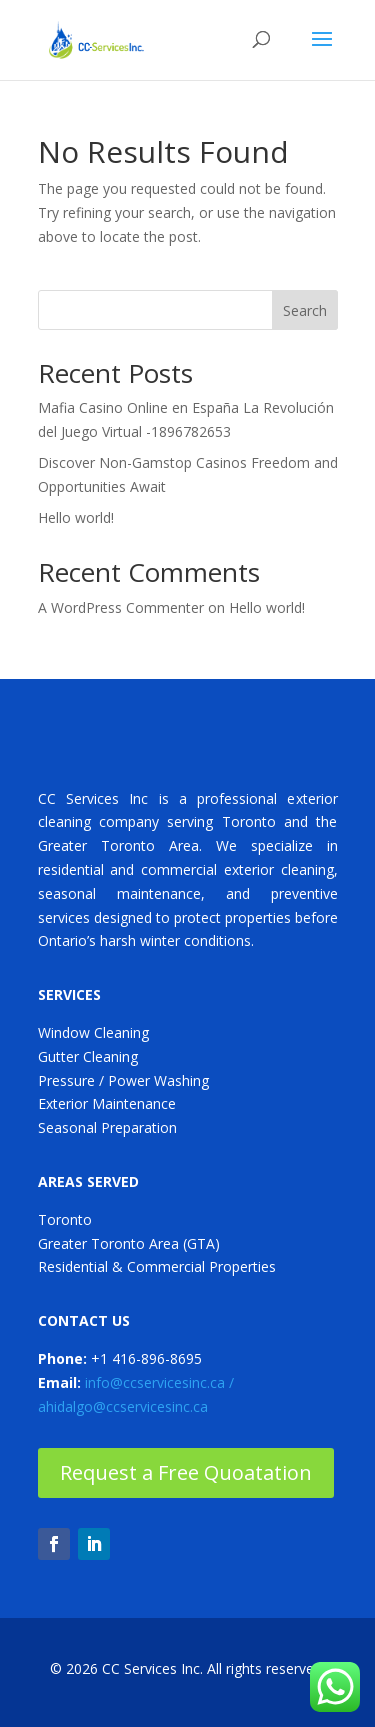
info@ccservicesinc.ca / (159, 1382)
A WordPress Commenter (121, 607)
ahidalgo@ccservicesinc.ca (123, 1406)
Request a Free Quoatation (186, 1472)
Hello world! (76, 517)
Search (305, 310)
